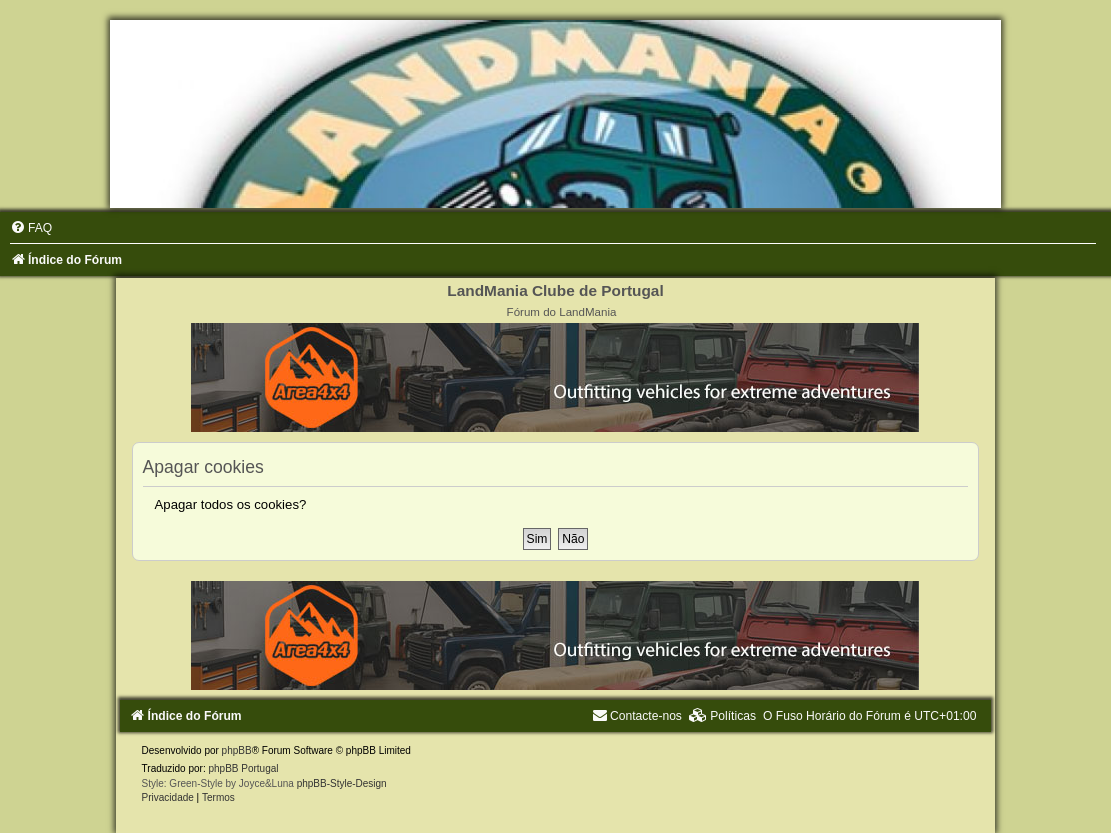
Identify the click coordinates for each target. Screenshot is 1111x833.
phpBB (237, 750)
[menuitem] (31, 228)
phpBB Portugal (243, 768)
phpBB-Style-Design (342, 783)
